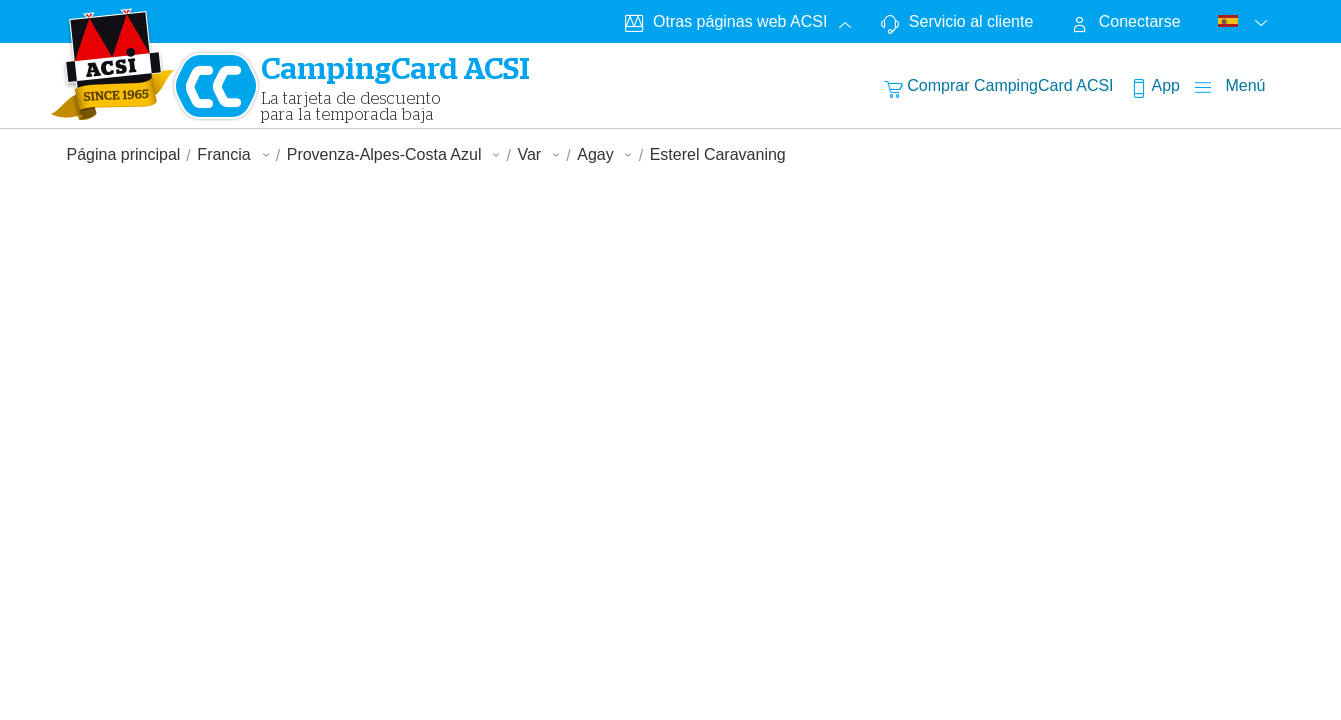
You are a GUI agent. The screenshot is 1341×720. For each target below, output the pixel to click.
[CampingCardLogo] (113, 64)
